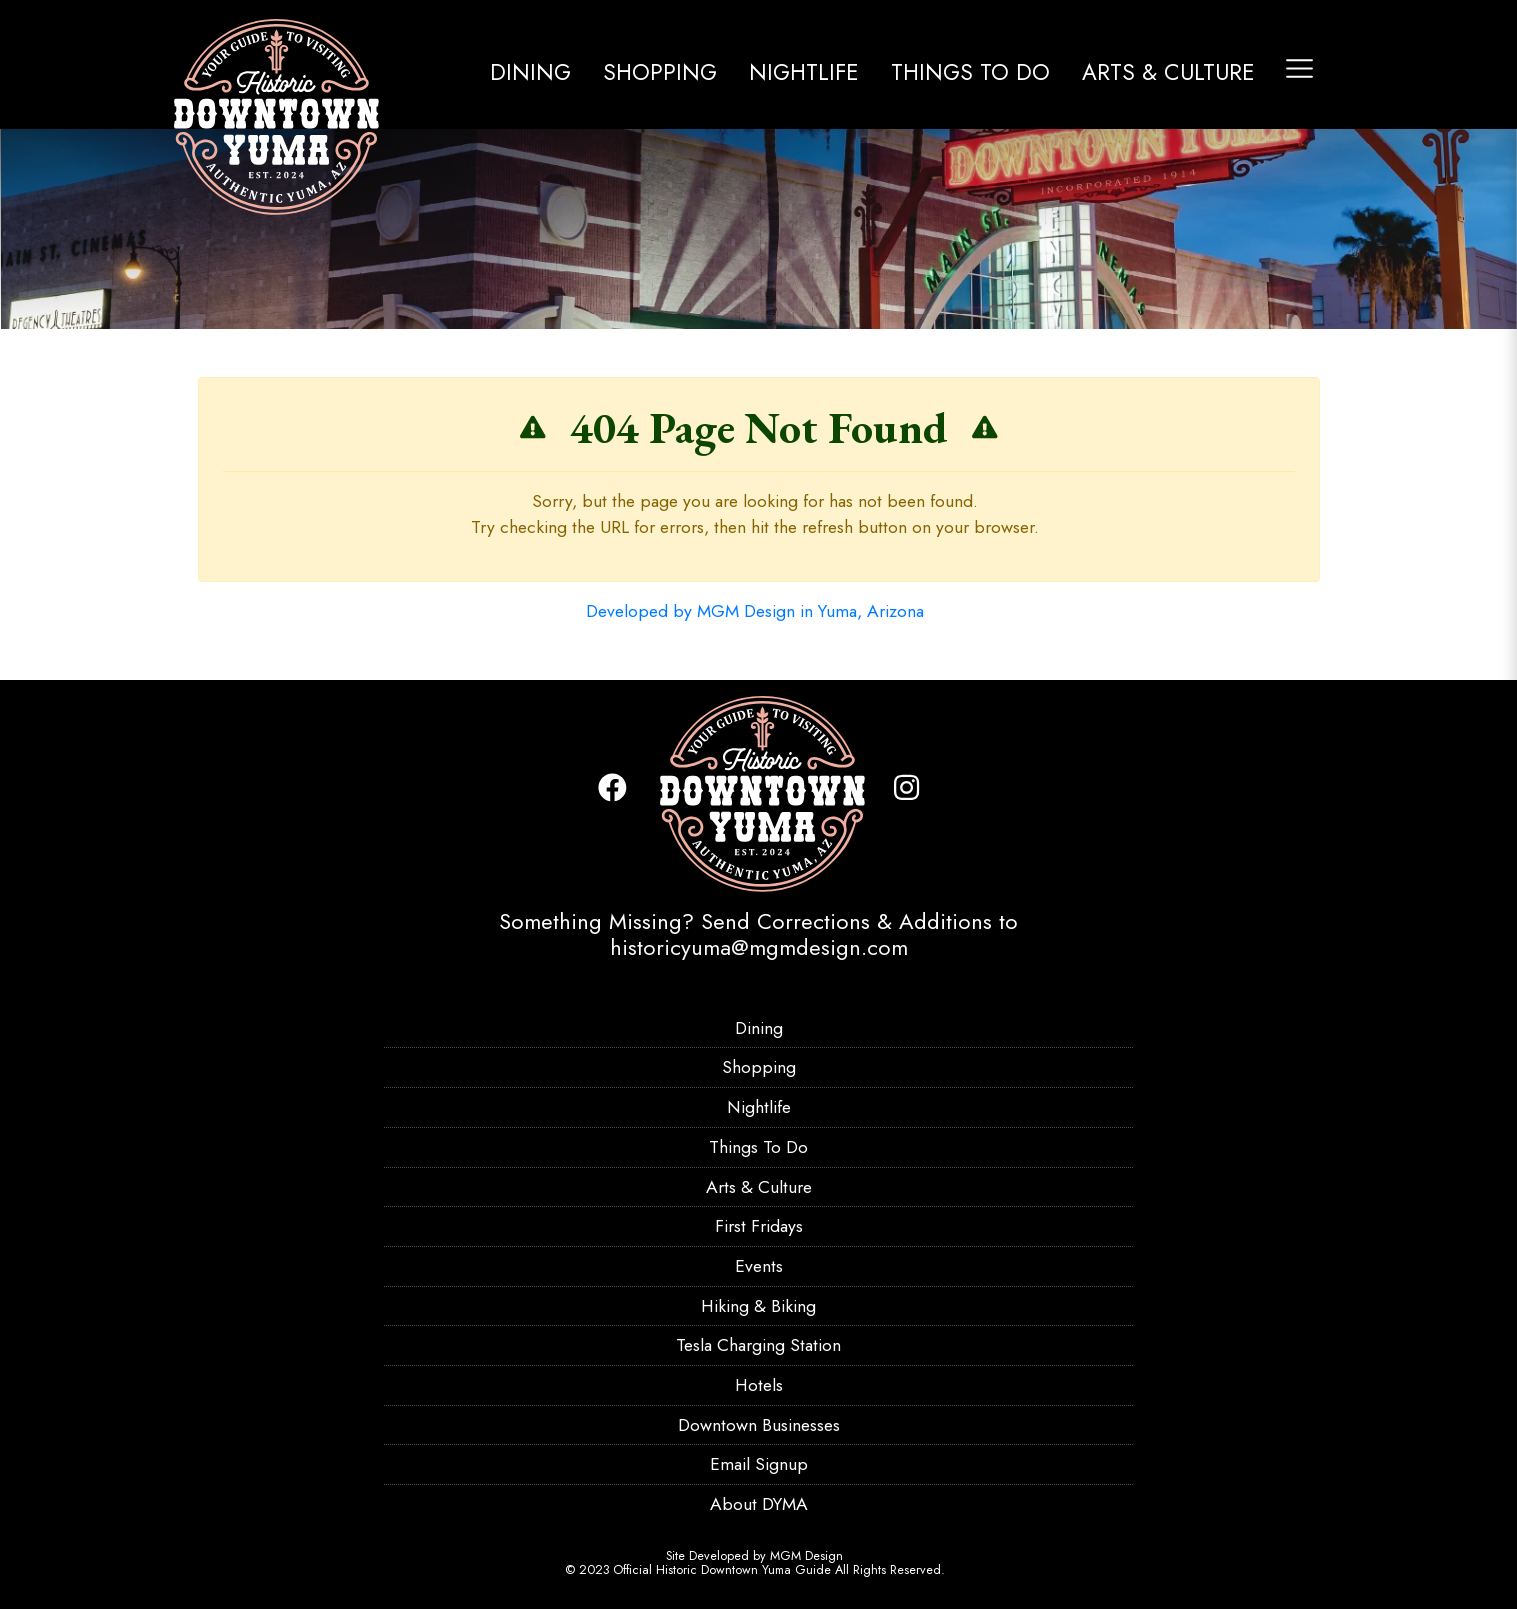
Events (759, 1266)
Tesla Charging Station (758, 1345)
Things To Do (970, 72)
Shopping (660, 72)
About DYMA (759, 1504)
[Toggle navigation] (1299, 68)
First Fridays (759, 1226)
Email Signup (759, 1464)
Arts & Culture (1168, 72)
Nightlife (804, 72)
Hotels (759, 1385)
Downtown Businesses (759, 1425)
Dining (530, 72)
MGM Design (806, 1556)
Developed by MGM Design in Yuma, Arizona (755, 611)
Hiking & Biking (758, 1306)
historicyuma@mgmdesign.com (759, 947)
